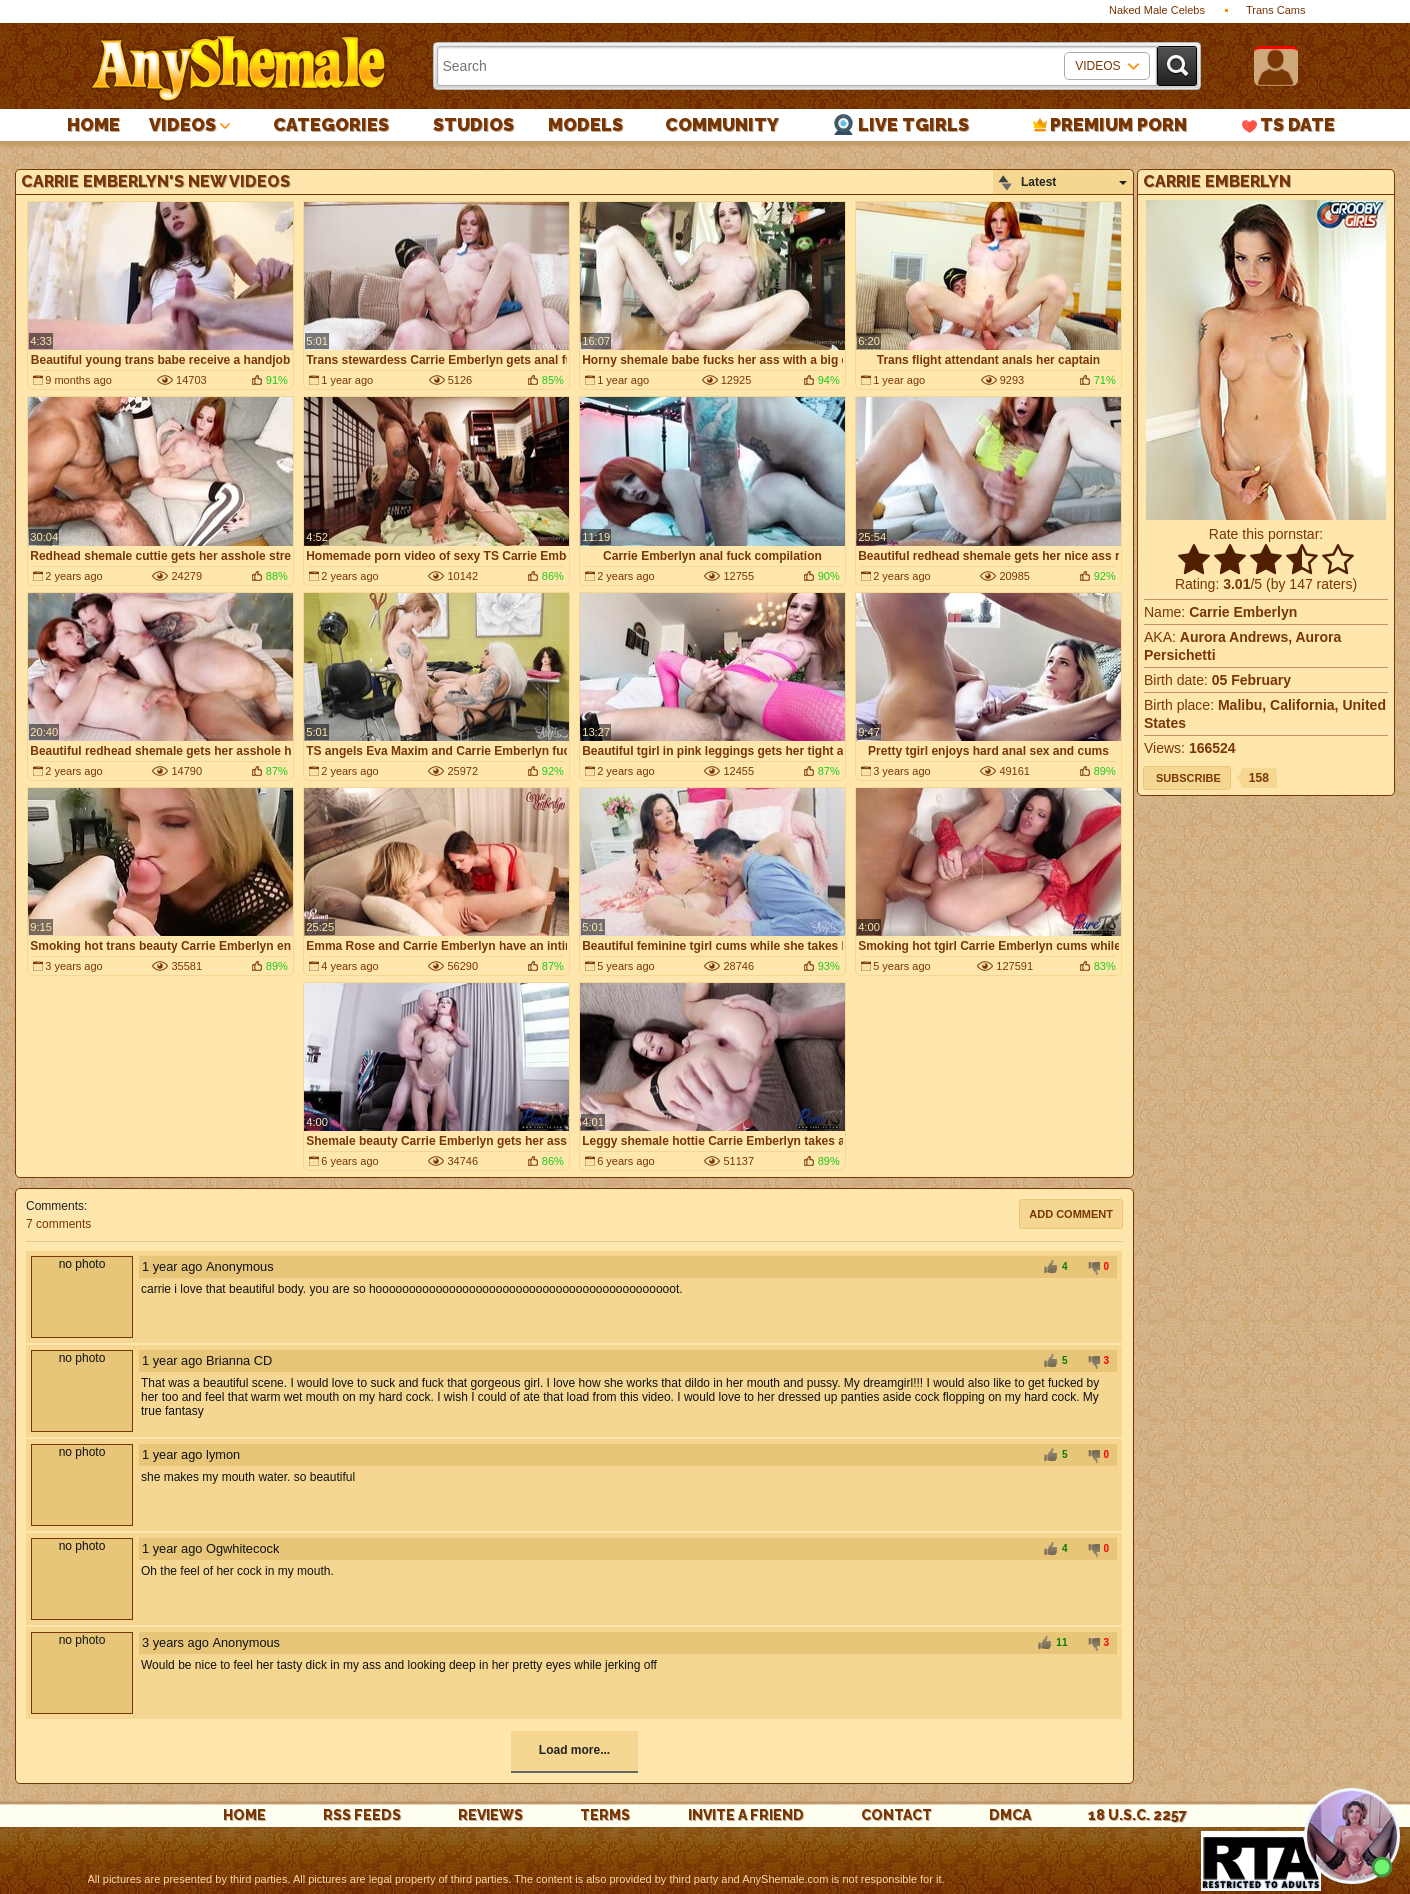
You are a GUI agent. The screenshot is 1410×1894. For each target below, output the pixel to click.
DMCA (1010, 1815)
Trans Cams (1276, 10)
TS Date (1297, 124)
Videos (182, 124)
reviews (490, 1815)
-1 (1091, 1268)
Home (93, 124)
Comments (55, 1206)
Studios (473, 124)
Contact (896, 1815)
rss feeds (362, 1815)
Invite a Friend (746, 1815)
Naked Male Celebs (1157, 10)
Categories (331, 124)
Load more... (574, 1750)
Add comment (1071, 1214)
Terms (605, 1815)
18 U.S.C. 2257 (1137, 1815)
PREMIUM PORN (1118, 124)
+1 (1050, 1268)
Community (722, 124)
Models (585, 124)
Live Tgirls (913, 124)
